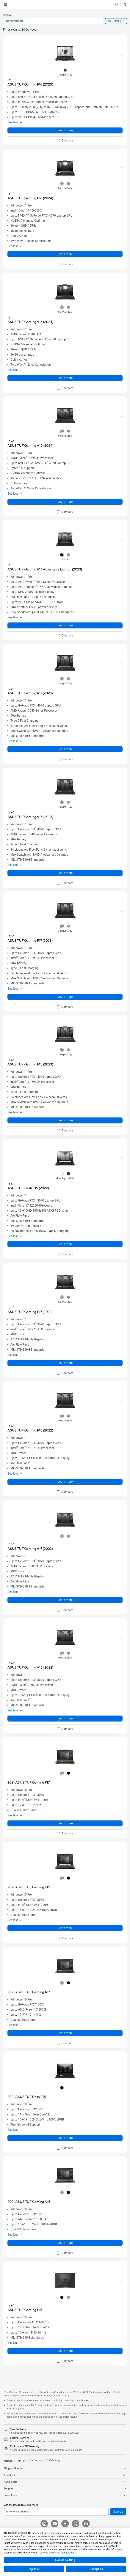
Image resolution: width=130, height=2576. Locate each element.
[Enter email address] (56, 2511)
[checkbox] (65, 141)
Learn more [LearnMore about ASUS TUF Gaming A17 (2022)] (65, 1600)
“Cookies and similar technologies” (57, 2552)
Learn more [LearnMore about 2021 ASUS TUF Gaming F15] (65, 1928)
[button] (5, 4)
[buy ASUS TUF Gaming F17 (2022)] (30, 1311)
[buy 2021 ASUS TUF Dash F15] (26, 2096)
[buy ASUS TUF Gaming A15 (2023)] (30, 816)
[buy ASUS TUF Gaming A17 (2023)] (30, 693)
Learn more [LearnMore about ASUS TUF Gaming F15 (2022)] (65, 1481)
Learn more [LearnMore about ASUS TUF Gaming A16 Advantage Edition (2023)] (65, 625)
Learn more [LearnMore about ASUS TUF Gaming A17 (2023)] (65, 749)
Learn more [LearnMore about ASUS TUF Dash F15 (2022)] (65, 1244)
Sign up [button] (118, 2512)
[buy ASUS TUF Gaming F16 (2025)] (30, 84)
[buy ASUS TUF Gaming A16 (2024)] (30, 321)
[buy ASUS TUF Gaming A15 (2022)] (30, 1667)
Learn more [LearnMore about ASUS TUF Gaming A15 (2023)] (65, 873)
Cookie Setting (65, 2560)
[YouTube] (54, 2523)
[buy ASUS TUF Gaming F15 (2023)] (30, 1064)
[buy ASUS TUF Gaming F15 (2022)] (30, 1430)
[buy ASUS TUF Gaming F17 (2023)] (30, 940)
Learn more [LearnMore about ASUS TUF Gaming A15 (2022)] (65, 1718)
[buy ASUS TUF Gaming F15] (24, 2309)
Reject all (34, 2569)
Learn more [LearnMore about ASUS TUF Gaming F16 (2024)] (65, 254)
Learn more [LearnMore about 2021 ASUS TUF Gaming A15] (65, 2242)
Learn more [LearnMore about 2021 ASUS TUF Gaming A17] (65, 2033)
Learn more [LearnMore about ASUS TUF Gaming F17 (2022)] (65, 1363)
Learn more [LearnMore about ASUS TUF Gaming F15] (65, 2351)
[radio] (65, 70)
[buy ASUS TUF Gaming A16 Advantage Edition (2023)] (44, 569)
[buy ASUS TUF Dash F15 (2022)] (28, 1188)
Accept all (96, 2569)
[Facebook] (65, 2523)
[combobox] (53, 21)
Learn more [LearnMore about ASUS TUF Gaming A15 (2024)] (65, 501)
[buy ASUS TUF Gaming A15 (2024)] (30, 445)
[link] (65, 4)
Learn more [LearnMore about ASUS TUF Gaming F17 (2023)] (65, 996)
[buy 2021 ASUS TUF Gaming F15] (28, 1887)
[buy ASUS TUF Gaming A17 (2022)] (30, 1548)
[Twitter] (75, 2523)
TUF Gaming (53, 2460)
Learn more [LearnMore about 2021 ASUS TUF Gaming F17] (65, 1823)
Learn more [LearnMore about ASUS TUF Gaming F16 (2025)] (65, 130)
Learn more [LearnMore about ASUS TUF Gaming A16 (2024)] (65, 378)
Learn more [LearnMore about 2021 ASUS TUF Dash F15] (65, 2138)
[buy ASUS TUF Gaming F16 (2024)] (30, 198)
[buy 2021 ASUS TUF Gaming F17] (28, 1782)
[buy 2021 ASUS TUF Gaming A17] (28, 1992)
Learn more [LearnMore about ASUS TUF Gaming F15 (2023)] (65, 1120)
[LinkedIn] (86, 2523)
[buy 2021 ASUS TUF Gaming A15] (28, 2201)
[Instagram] (44, 2523)
